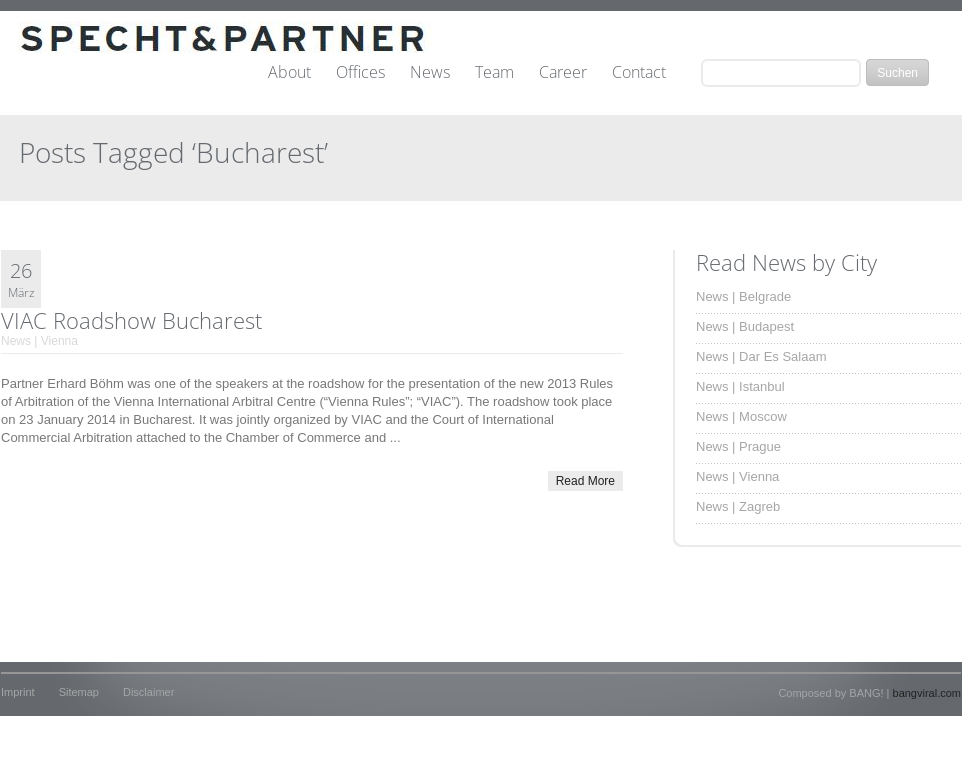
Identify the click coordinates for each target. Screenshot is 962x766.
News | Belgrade (743, 296)
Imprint (18, 692)
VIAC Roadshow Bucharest (131, 320)
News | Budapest (745, 326)
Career (563, 73)
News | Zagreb (738, 506)
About (289, 73)
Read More (585, 481)
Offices (360, 73)
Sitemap (79, 692)
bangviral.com (927, 693)
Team (494, 73)
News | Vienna (39, 341)
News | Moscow (741, 416)
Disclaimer (148, 692)
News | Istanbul (740, 386)
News (430, 73)
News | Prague (738, 446)
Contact (639, 73)
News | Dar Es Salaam (761, 356)
